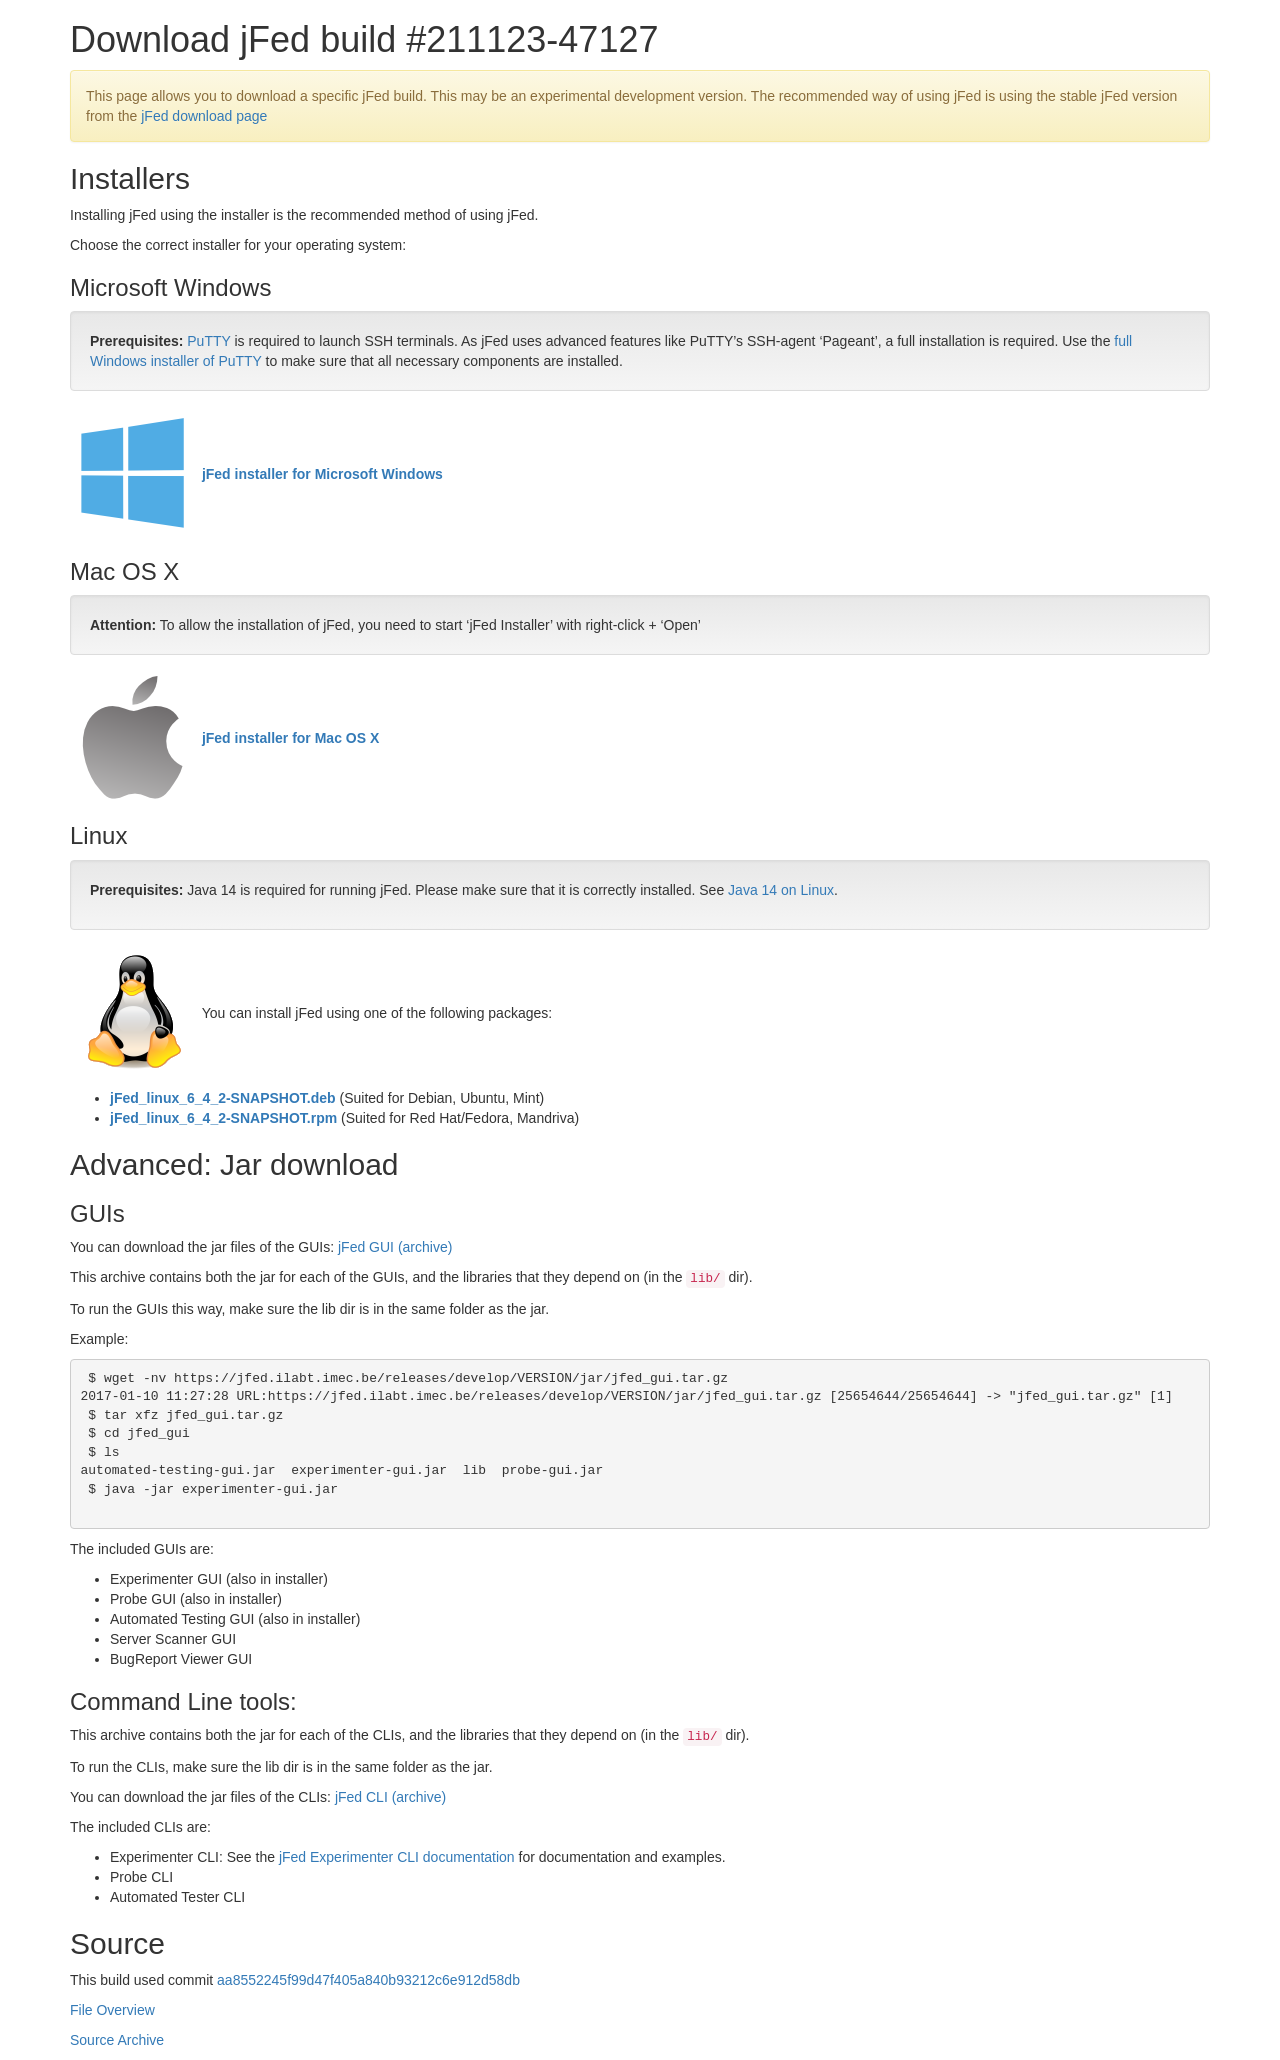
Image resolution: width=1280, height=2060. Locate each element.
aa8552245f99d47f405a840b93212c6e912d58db (368, 1980)
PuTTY (208, 341)
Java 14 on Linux (781, 890)
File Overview (112, 2010)
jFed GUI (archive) (395, 1247)
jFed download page (204, 116)
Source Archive (117, 2040)
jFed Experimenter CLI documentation (397, 1857)
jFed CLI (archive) (390, 1797)
